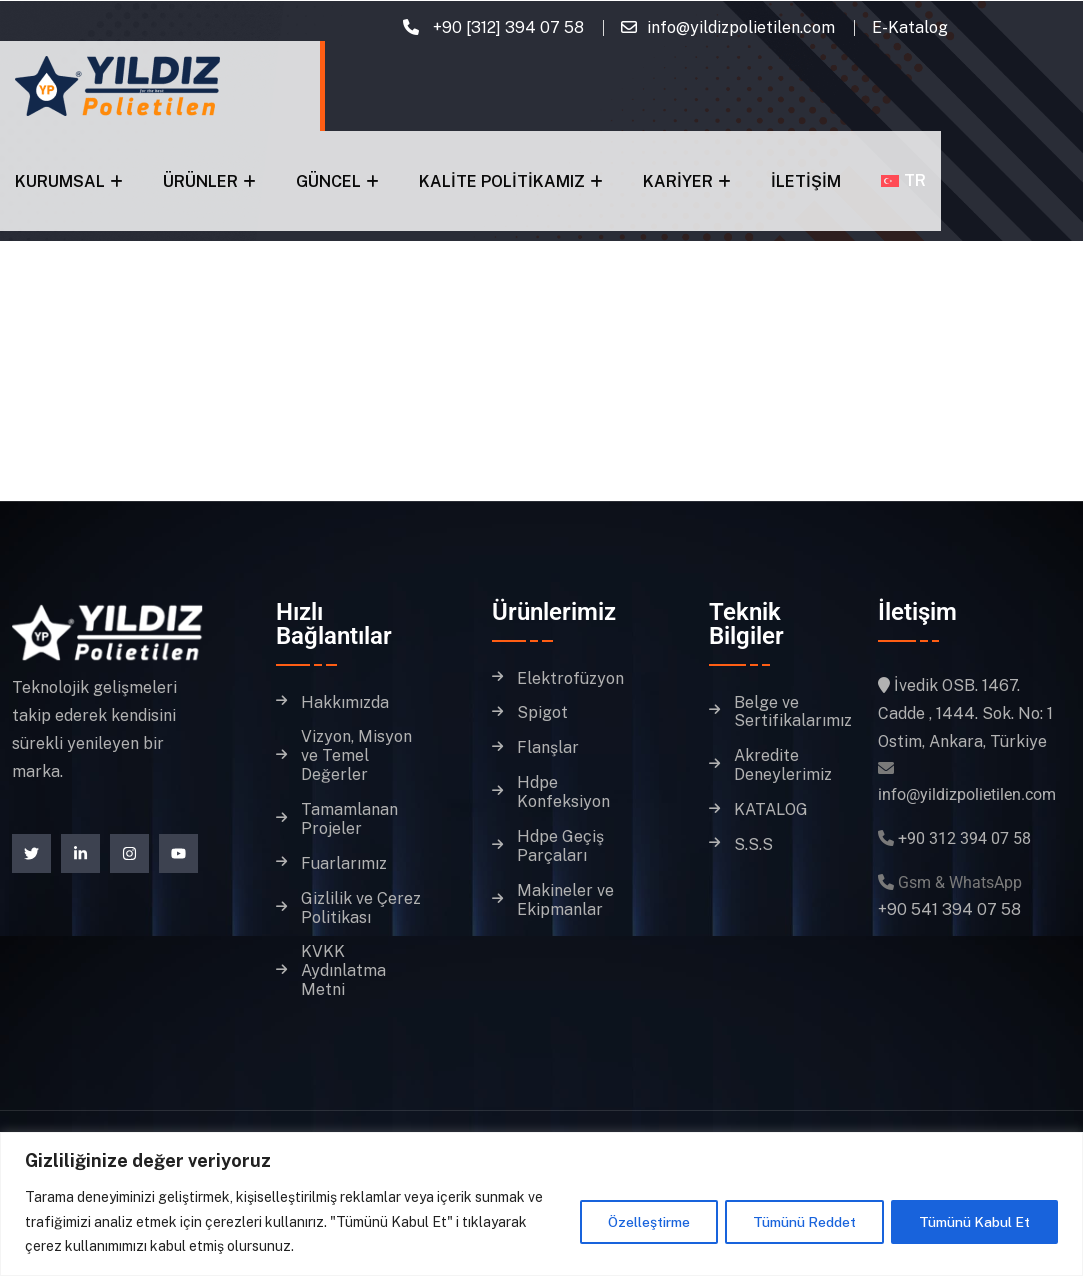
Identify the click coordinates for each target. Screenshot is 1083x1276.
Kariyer (678, 181)
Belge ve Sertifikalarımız (793, 712)
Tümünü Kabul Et (973, 1222)
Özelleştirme (642, 1222)
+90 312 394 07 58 (964, 838)
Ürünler (200, 181)
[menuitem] (903, 180)
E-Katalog (910, 27)
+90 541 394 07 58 (949, 909)
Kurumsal (60, 181)
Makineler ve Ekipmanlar (565, 900)
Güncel (328, 181)
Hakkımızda (345, 703)
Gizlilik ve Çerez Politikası (361, 908)
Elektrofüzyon (570, 679)
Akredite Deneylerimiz (783, 765)
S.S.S (753, 845)
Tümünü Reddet (800, 1222)
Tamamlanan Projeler (349, 819)
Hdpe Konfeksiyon (563, 792)
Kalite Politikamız (502, 181)
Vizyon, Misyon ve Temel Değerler (356, 756)
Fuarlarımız (344, 864)
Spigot (542, 713)
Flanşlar (548, 748)
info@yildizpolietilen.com (741, 27)
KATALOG (771, 810)
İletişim (806, 181)
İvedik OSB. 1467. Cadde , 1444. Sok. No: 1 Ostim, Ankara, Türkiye (965, 713)
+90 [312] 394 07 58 (506, 27)
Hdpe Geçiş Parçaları (560, 846)
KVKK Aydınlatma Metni (343, 971)
